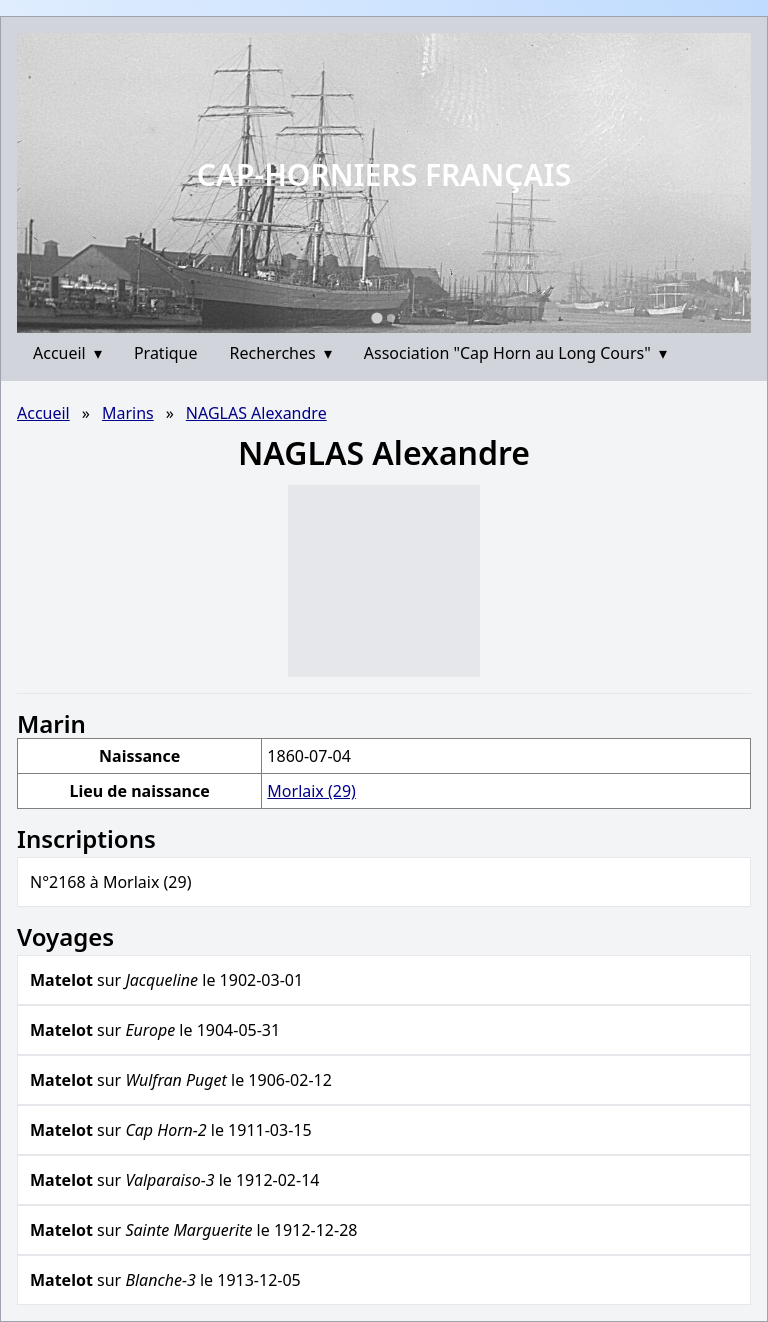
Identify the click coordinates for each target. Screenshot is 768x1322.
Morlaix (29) (311, 791)
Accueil (67, 353)
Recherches (281, 353)
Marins (128, 413)
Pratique (166, 353)
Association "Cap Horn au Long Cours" (515, 353)
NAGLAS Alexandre (256, 413)
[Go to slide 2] (391, 318)
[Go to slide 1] (376, 317)
